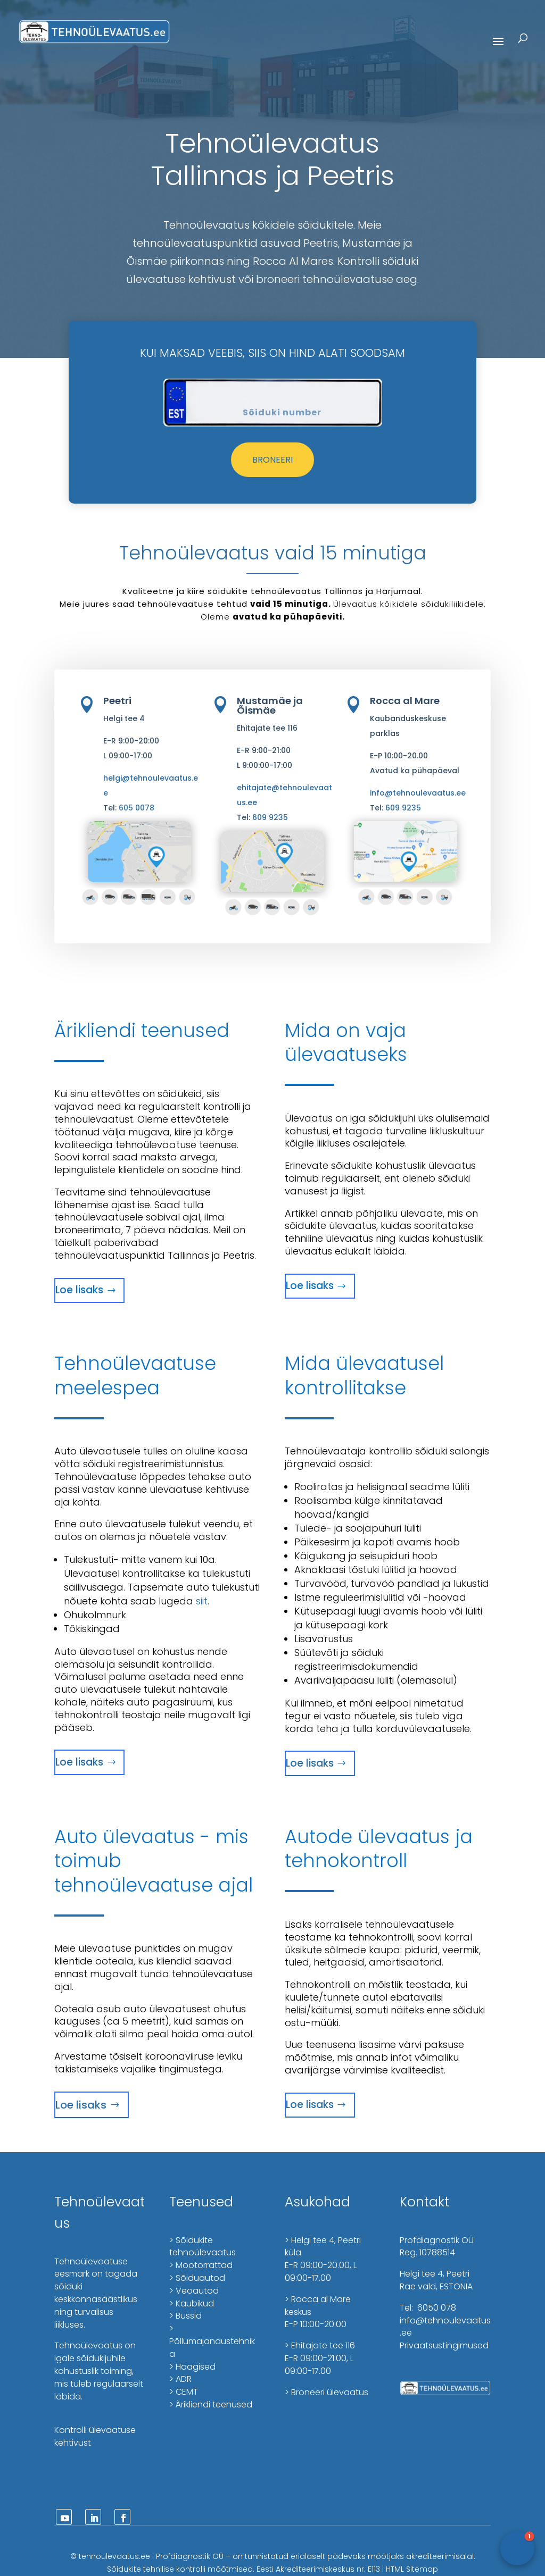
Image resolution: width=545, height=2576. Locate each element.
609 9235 (270, 817)
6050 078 (435, 2308)
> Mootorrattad (201, 2265)
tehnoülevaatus (109, 2556)
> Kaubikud (191, 2303)
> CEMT (183, 2392)
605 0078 (136, 807)
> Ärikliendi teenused (210, 2404)
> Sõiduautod (197, 2278)
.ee (144, 2556)
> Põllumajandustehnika (212, 2341)
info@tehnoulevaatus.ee (418, 793)
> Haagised (192, 2367)
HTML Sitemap (412, 2569)
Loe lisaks (79, 1290)
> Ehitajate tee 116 (320, 2345)
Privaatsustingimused (444, 2345)
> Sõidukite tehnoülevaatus (202, 2246)
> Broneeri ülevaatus (326, 2392)
